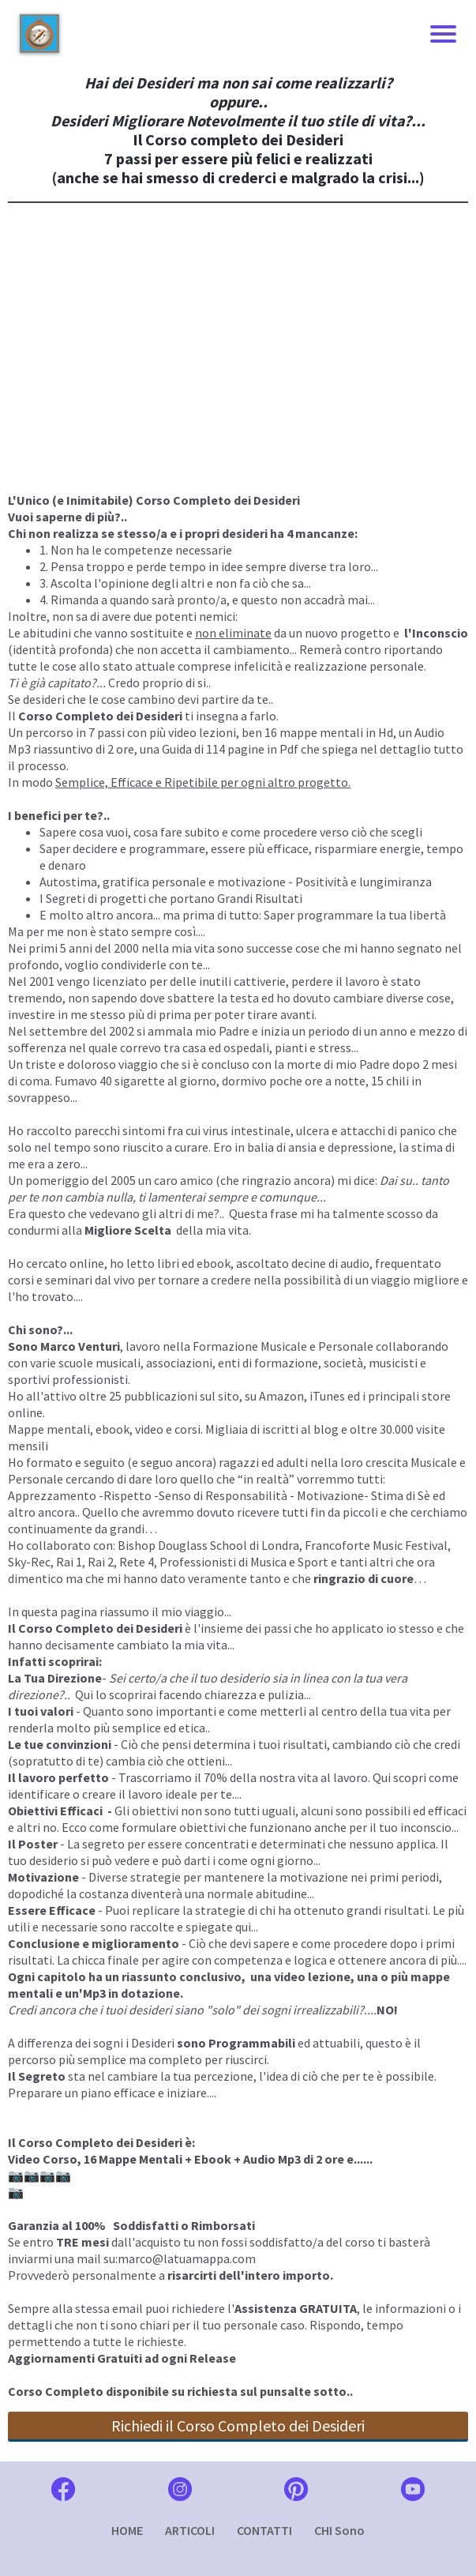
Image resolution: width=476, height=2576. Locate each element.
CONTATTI (264, 2530)
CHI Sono (339, 2530)
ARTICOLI (190, 2530)
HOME (127, 2530)
